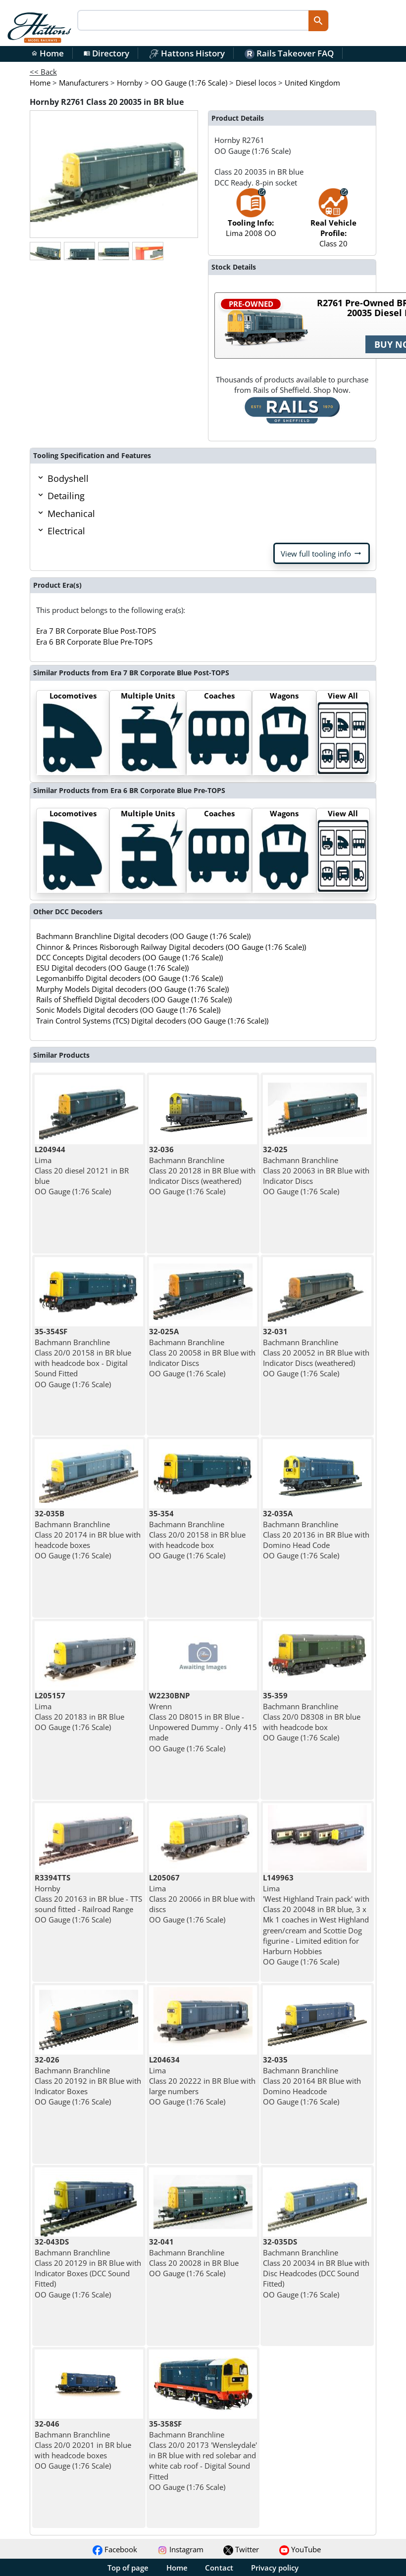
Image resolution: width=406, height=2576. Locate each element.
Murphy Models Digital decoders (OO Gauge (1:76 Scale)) (132, 989)
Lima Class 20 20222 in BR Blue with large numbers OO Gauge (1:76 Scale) (202, 2081)
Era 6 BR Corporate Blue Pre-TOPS (94, 642)
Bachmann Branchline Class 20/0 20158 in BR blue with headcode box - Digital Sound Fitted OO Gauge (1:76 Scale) (83, 1357)
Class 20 (333, 222)
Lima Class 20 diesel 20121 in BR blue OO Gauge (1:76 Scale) (82, 1170)
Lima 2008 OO (251, 217)
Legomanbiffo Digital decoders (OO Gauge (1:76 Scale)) (129, 978)
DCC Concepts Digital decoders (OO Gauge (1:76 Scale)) (129, 957)
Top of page (128, 2568)
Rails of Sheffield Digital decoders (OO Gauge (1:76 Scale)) (134, 999)
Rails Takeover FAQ (289, 53)
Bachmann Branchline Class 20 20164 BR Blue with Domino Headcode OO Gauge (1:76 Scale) (312, 2081)
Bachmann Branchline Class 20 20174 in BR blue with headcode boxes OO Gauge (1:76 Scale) (88, 1534)
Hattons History (187, 53)
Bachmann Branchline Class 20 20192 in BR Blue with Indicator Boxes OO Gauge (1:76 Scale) (88, 2081)
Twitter (241, 2549)
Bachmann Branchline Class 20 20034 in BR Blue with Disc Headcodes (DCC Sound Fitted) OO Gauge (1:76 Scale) (316, 2268)
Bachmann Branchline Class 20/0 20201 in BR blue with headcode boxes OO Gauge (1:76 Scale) (83, 2445)
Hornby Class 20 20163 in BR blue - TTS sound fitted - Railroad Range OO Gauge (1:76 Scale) (88, 1898)
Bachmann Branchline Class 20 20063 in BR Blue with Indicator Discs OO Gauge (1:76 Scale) (316, 1170)
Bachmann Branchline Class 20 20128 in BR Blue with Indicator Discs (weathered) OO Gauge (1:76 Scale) (202, 1170)
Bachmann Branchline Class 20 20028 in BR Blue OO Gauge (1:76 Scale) (194, 2257)
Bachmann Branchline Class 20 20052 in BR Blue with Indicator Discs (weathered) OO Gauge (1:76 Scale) (316, 1352)
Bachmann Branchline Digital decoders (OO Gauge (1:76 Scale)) (143, 936)
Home (47, 53)
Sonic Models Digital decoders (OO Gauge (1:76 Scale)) (128, 1010)
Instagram (180, 2549)
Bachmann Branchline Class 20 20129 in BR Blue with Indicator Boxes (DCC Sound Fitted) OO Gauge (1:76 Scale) (88, 2268)
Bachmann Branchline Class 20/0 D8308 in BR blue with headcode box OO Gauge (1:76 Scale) (311, 1716)
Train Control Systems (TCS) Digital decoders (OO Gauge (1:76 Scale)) (152, 1021)
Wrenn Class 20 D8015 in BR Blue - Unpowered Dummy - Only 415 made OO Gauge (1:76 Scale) (203, 1721)
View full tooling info (321, 554)
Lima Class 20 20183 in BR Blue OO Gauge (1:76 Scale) (79, 1711)
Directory (106, 53)
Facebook (115, 2549)
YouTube (300, 2549)
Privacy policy (275, 2568)
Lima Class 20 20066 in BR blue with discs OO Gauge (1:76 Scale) (202, 1898)
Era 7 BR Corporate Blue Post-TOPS (96, 631)
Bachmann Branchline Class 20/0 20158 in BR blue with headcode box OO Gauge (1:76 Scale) (197, 1534)
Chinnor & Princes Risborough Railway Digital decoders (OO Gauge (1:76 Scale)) (171, 947)
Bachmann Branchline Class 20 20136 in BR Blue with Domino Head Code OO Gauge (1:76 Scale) (316, 1534)
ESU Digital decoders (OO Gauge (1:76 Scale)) (112, 968)
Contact (219, 2568)
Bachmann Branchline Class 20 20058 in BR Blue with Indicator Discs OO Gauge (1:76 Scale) (202, 1352)
